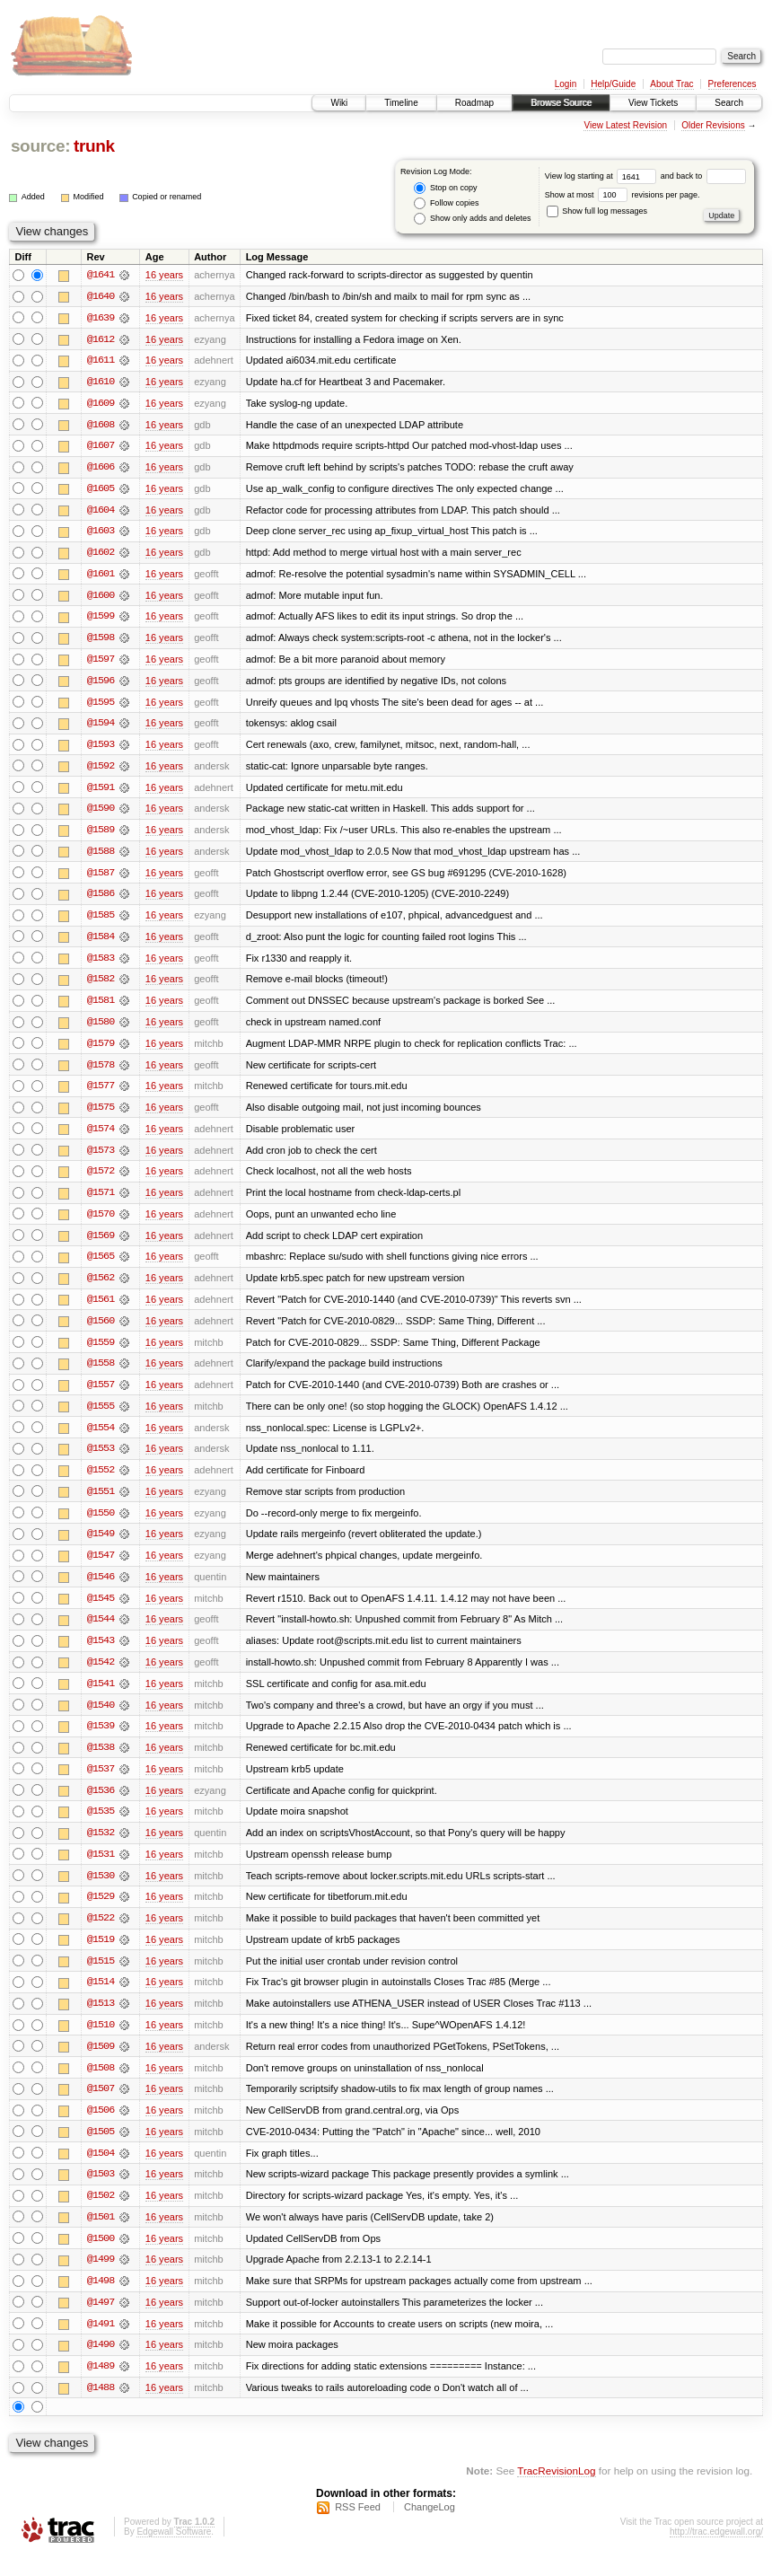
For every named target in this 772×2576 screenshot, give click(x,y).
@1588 (100, 856)
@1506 (100, 2128)
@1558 (100, 1374)
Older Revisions (713, 125)
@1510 (100, 2042)
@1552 (100, 1481)
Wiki (338, 103)
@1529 (100, 1912)
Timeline (400, 103)
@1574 (100, 1137)
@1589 (100, 835)
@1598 (100, 641)
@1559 (100, 1352)
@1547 (100, 1568)
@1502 (100, 2214)
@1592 (100, 770)
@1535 (100, 1826)
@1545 (100, 1611)
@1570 (100, 1223)
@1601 (100, 576)
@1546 (100, 1589)
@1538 (100, 1761)
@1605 (100, 490)
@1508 (100, 2085)
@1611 (100, 361)
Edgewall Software (173, 2552)
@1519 (100, 1955)
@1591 (100, 792)
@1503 (100, 2192)
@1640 (100, 296)
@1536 (100, 1805)
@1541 (100, 1697)
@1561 (100, 1309)
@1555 (100, 1417)
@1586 (100, 899)
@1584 (100, 943)
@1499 (100, 2279)
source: (40, 145)
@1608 (100, 425)
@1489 (100, 2386)
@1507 (100, 2106)
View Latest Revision (625, 125)
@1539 (100, 1740)
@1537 (100, 1783)
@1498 (100, 2300)
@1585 (100, 921)
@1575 (100, 1115)
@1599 (100, 619)
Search (729, 103)
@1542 (100, 1675)
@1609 (100, 404)
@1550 (100, 1524)
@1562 (100, 1287)
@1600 (100, 598)
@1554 (100, 1438)
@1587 (100, 878)
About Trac (671, 84)
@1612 (100, 339)
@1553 (100, 1460)
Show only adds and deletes (472, 218)
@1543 (100, 1654)
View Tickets (653, 103)
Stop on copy (445, 188)
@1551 (100, 1503)
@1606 (100, 469)
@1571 (100, 1201)
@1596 (100, 684)
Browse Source (561, 103)
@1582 (100, 986)
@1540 (100, 1718)
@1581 (100, 1007)
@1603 (100, 533)
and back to (703, 175)
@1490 (100, 2365)
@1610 (100, 382)
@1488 (100, 2408)
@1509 (100, 2063)
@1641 (100, 275)
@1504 (100, 2171)
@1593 (100, 749)
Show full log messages (597, 211)
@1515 (100, 1977)
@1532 (100, 1848)
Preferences (732, 84)
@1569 (100, 1244)
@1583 (100, 964)
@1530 (100, 1891)
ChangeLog (429, 2527)
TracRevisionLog (556, 2491)
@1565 (100, 1266)
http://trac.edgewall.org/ (716, 2552)
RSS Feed (358, 2527)
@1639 (100, 318)
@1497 (100, 2322)
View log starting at (603, 175)
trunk (94, 145)
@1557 (100, 1395)
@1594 (100, 727)
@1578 (100, 1072)
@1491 (100, 2343)
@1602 (100, 555)
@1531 (100, 1869)
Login (565, 84)
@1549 (100, 1546)
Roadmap (474, 103)
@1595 (100, 706)
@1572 (100, 1180)
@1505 (100, 2149)
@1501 (100, 2236)
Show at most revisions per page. (622, 194)
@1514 (100, 1998)
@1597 (100, 662)
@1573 (100, 1158)
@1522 (100, 1934)
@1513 (100, 2020)
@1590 (100, 813)
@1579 (100, 1050)
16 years (164, 274)
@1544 (100, 1632)
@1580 (100, 1029)
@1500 (100, 2257)
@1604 (100, 512)
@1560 (100, 1330)
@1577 (100, 1093)
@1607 (100, 447)
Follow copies (446, 203)
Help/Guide (613, 84)
